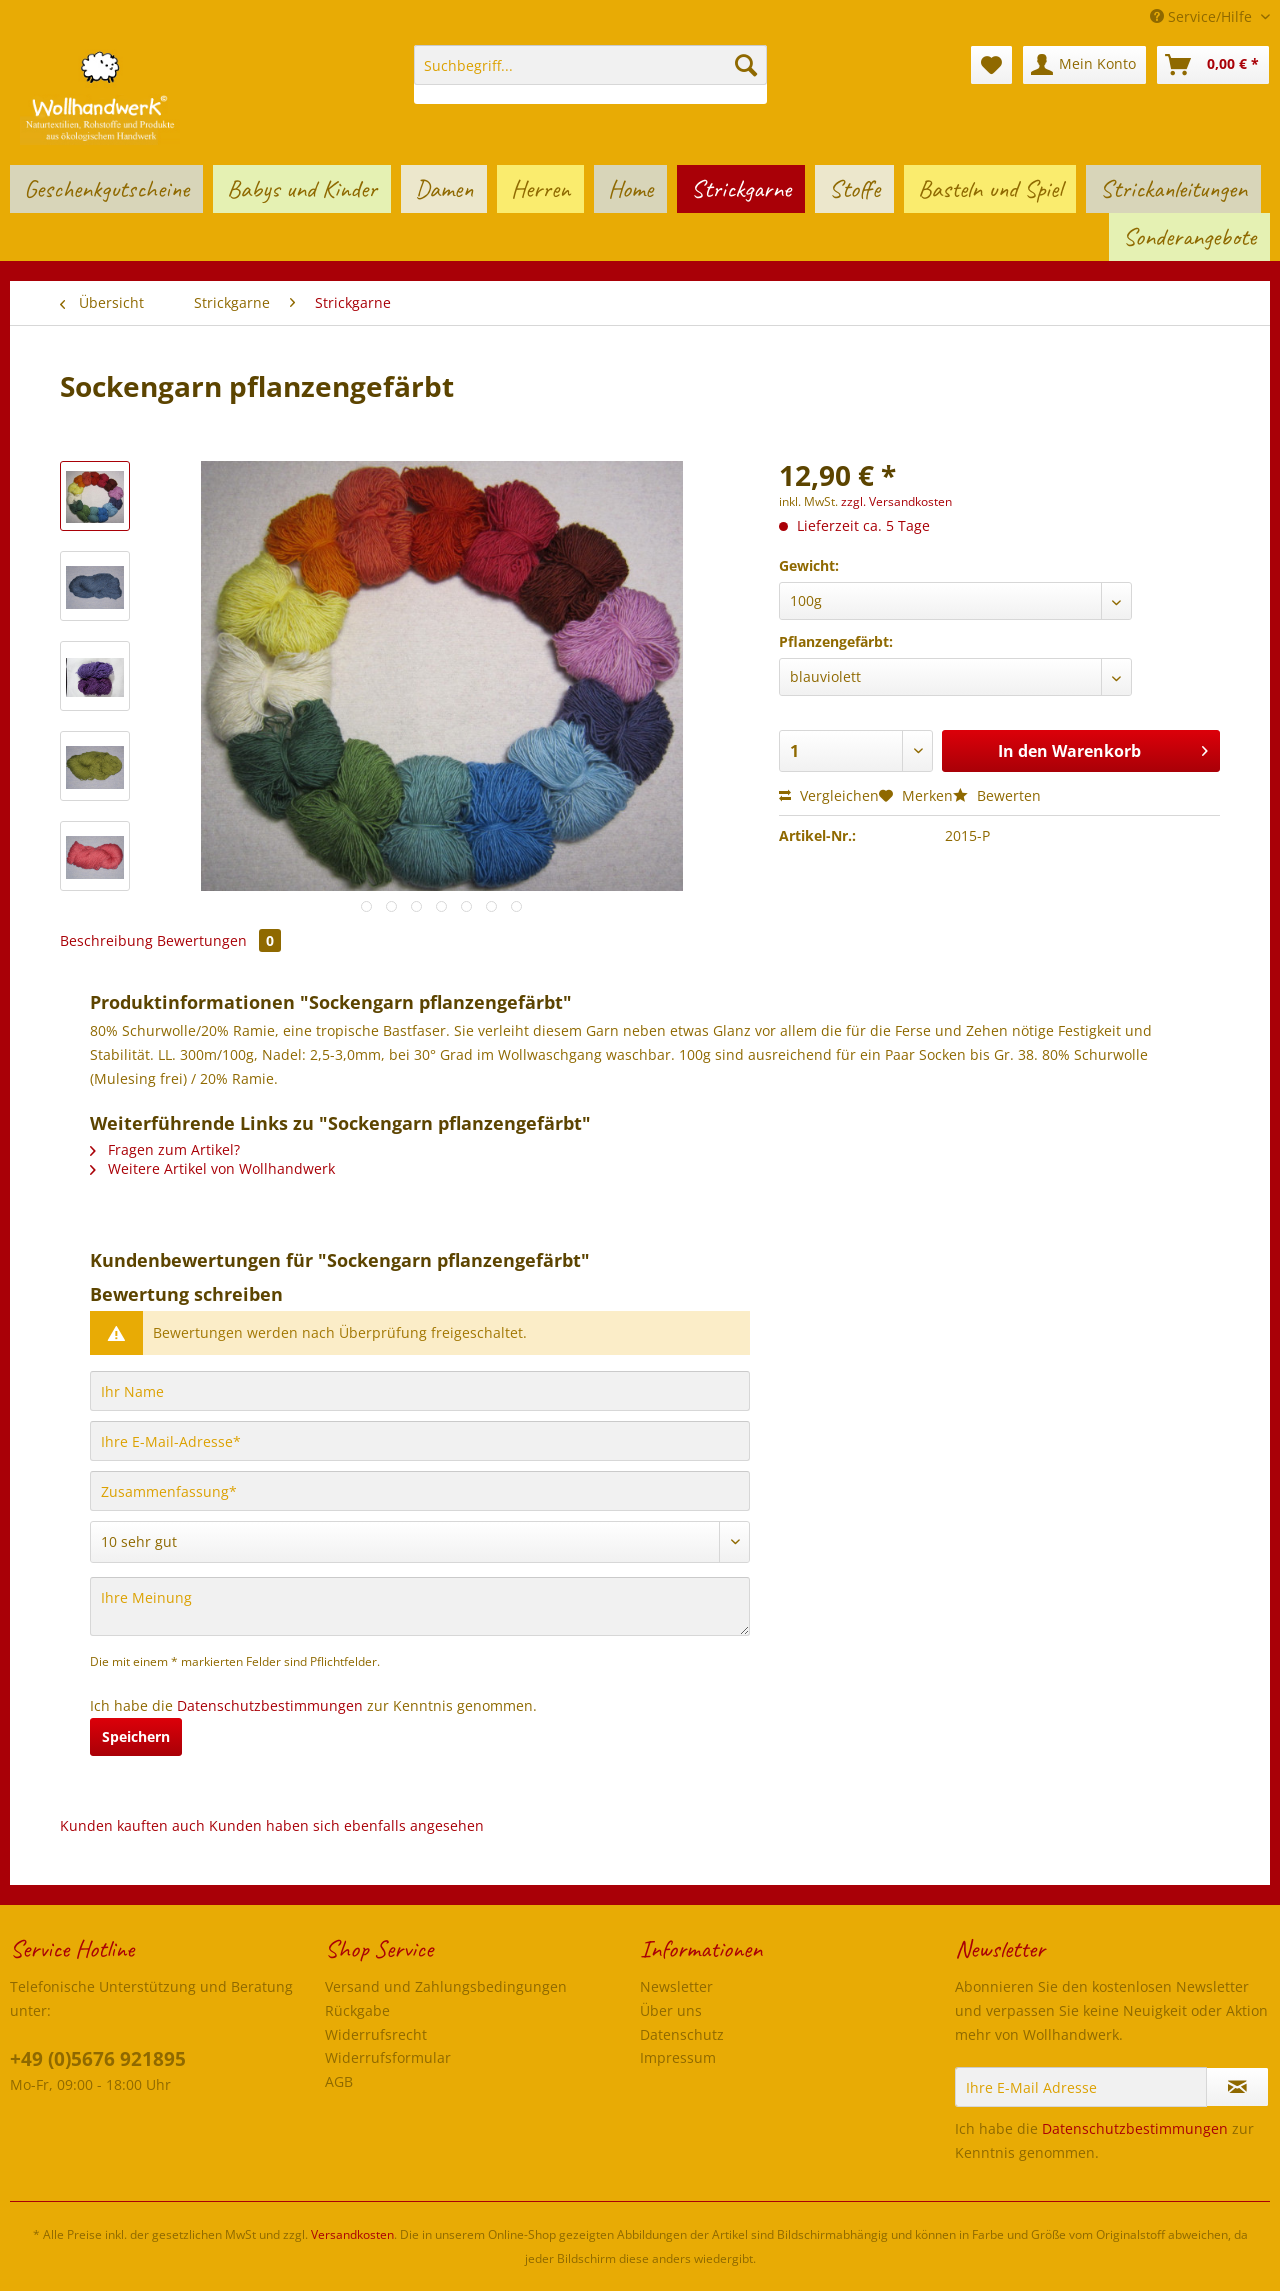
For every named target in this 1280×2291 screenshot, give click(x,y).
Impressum (678, 2057)
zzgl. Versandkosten (896, 501)
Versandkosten (352, 2234)
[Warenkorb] (1213, 65)
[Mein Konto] (1084, 65)
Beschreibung (106, 940)
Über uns (671, 2010)
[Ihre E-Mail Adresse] (1081, 2087)
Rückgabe (357, 2010)
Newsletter (676, 1986)
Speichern (136, 1736)
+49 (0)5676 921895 (98, 2059)
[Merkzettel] (991, 65)
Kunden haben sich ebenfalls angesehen (346, 1825)
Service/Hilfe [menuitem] (1203, 16)
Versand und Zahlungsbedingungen (446, 1986)
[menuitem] (590, 74)
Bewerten (997, 795)
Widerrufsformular (388, 2057)
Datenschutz (682, 2034)
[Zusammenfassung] (420, 1491)
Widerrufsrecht (376, 2034)
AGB (339, 2081)
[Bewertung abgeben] (420, 1542)
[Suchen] (746, 65)
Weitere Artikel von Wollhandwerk (212, 1168)
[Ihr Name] (420, 1391)
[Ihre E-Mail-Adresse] (420, 1441)
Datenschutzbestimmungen (270, 1705)
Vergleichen (829, 795)
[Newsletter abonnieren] (1237, 2087)
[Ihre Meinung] (420, 1606)
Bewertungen (219, 940)
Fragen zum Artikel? (165, 1149)
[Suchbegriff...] (590, 65)
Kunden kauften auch (132, 1825)
